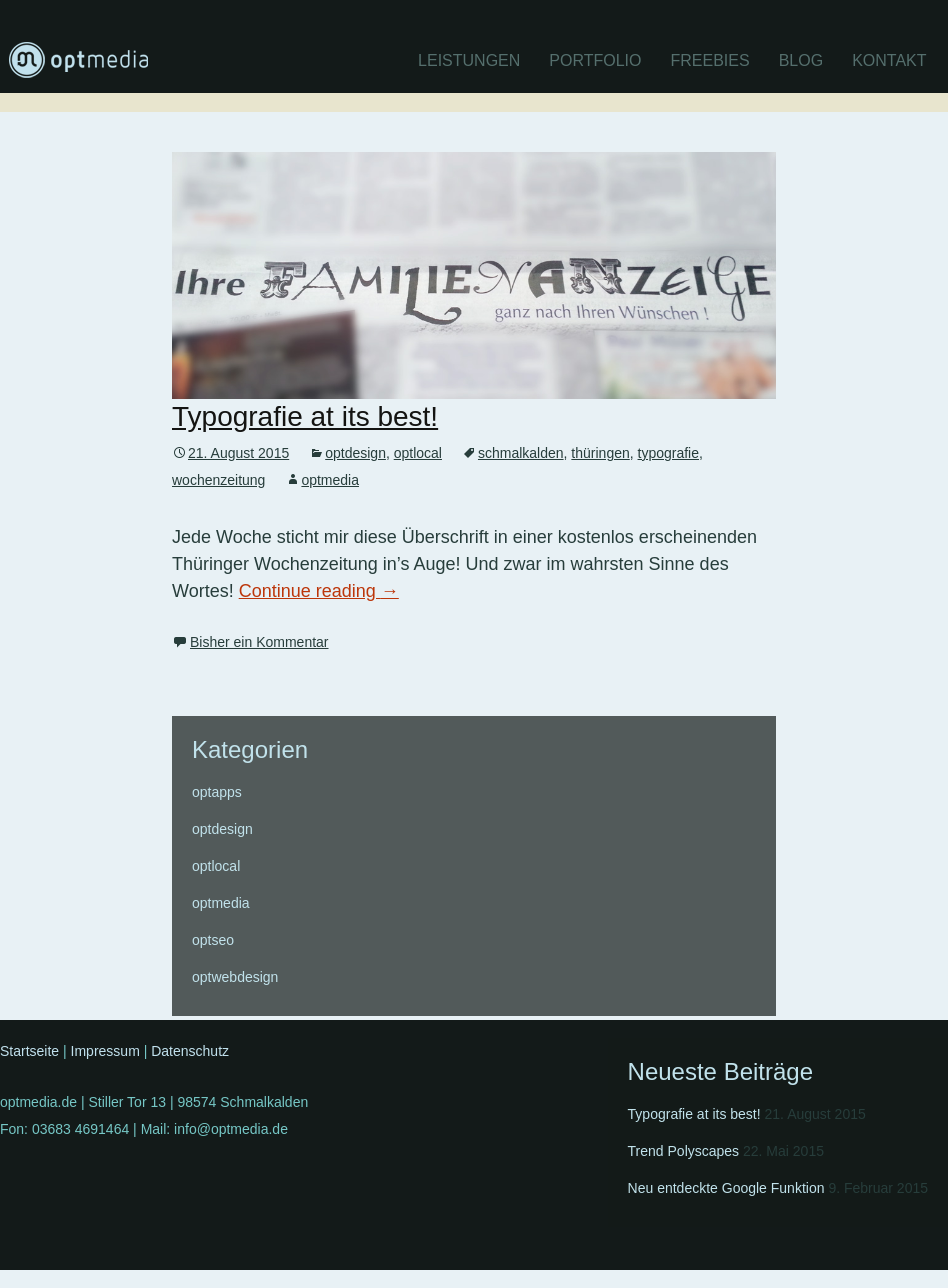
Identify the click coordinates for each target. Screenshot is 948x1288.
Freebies (710, 60)
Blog (801, 60)
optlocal (418, 453)
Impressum (105, 1051)
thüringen (600, 453)
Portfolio (595, 60)
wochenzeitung (218, 480)
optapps (217, 792)
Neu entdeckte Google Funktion (726, 1188)
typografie (668, 453)
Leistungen (469, 60)
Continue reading (319, 591)
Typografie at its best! (305, 416)
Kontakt (889, 60)
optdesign (355, 453)
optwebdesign (235, 977)
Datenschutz (190, 1051)
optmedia (330, 480)
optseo (213, 940)
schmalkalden (521, 453)
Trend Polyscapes (684, 1151)
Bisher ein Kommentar (259, 642)
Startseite (29, 1051)
